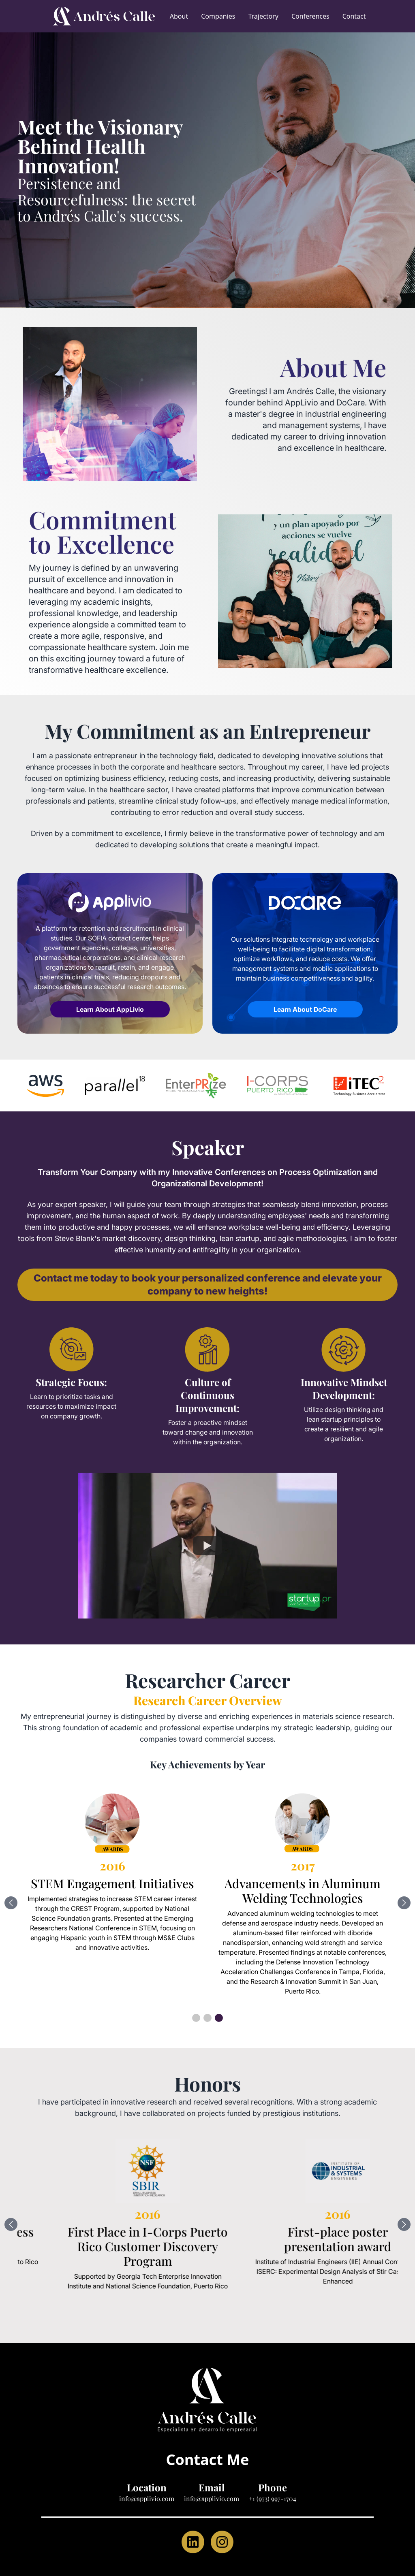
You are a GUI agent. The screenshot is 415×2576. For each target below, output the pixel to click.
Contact (354, 16)
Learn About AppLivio (110, 1009)
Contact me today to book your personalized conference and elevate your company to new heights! (208, 1284)
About (179, 16)
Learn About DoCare (305, 1009)
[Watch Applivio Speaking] (207, 1545)
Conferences (310, 16)
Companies (218, 16)
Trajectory (263, 16)
